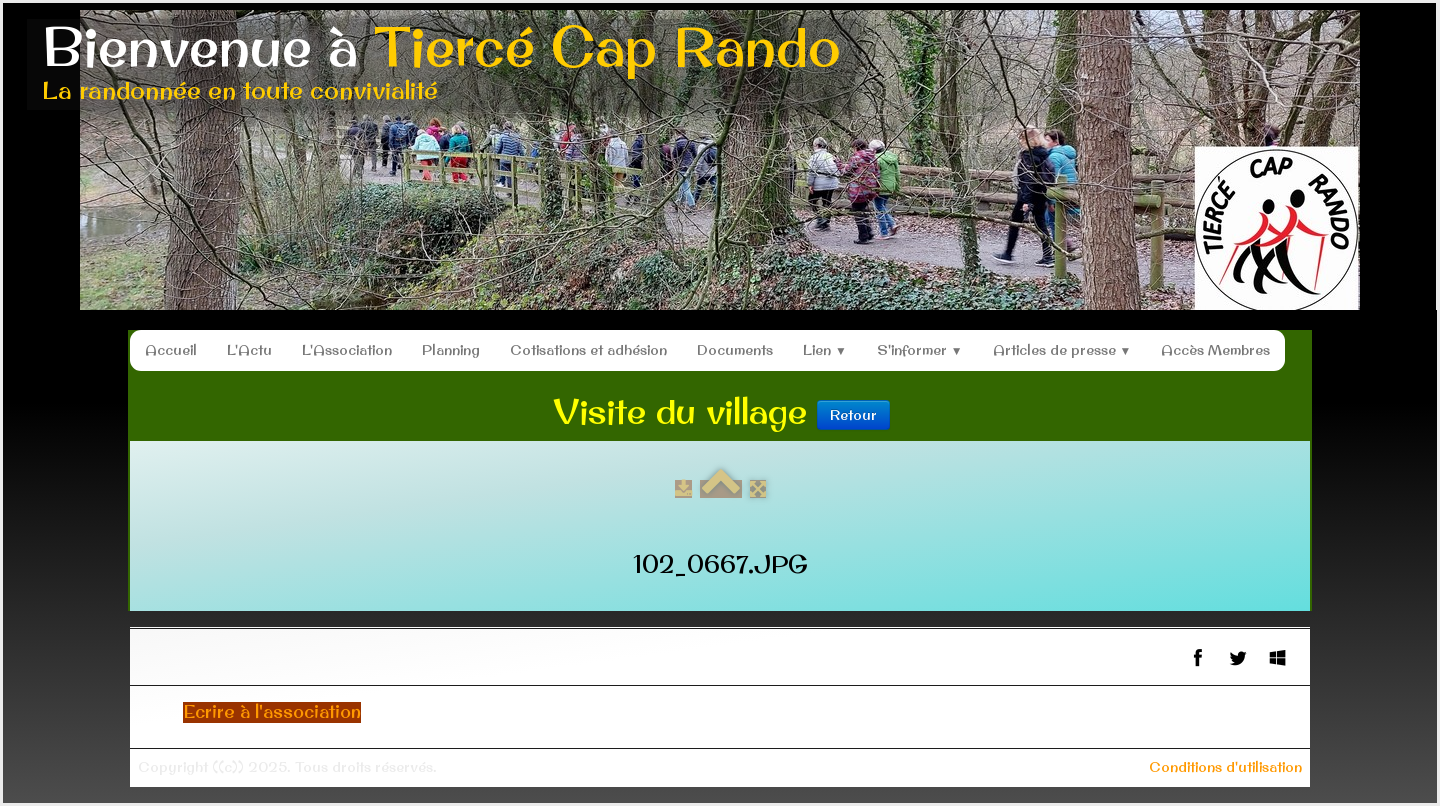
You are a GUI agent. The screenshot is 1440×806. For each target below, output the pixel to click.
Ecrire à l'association (272, 711)
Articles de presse (1062, 350)
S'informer (920, 350)
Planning (451, 350)
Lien (825, 350)
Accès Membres (1215, 350)
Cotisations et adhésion (588, 350)
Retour (853, 415)
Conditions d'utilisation (1225, 767)
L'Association (347, 350)
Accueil (171, 350)
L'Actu (249, 350)
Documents (735, 350)
